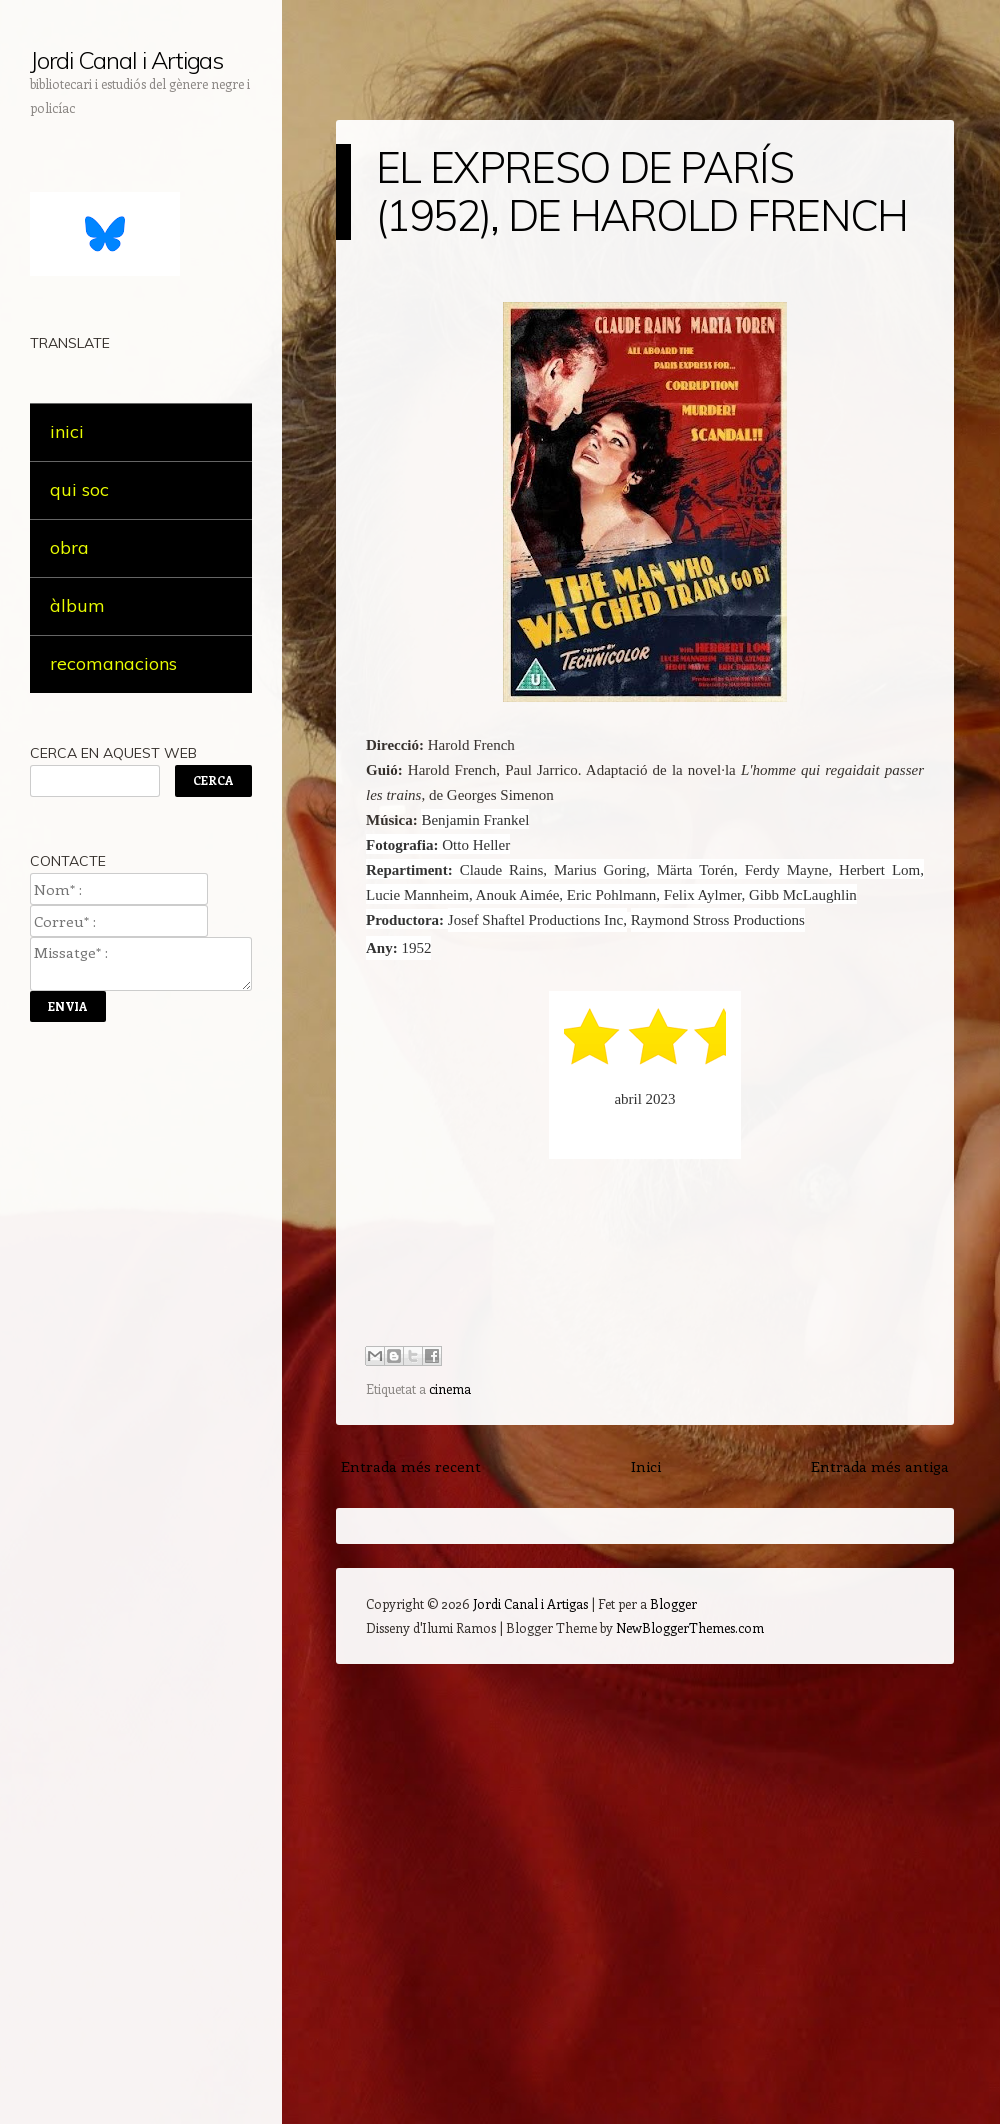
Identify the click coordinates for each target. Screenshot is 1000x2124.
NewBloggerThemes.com (690, 1627)
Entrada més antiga (880, 1466)
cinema (450, 1388)
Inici (646, 1466)
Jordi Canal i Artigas (126, 60)
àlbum (77, 605)
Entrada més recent (411, 1466)
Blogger (673, 1603)
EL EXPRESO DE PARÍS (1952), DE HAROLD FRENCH (642, 191)
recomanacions (113, 663)
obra (69, 547)
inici (67, 431)
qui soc (79, 489)
